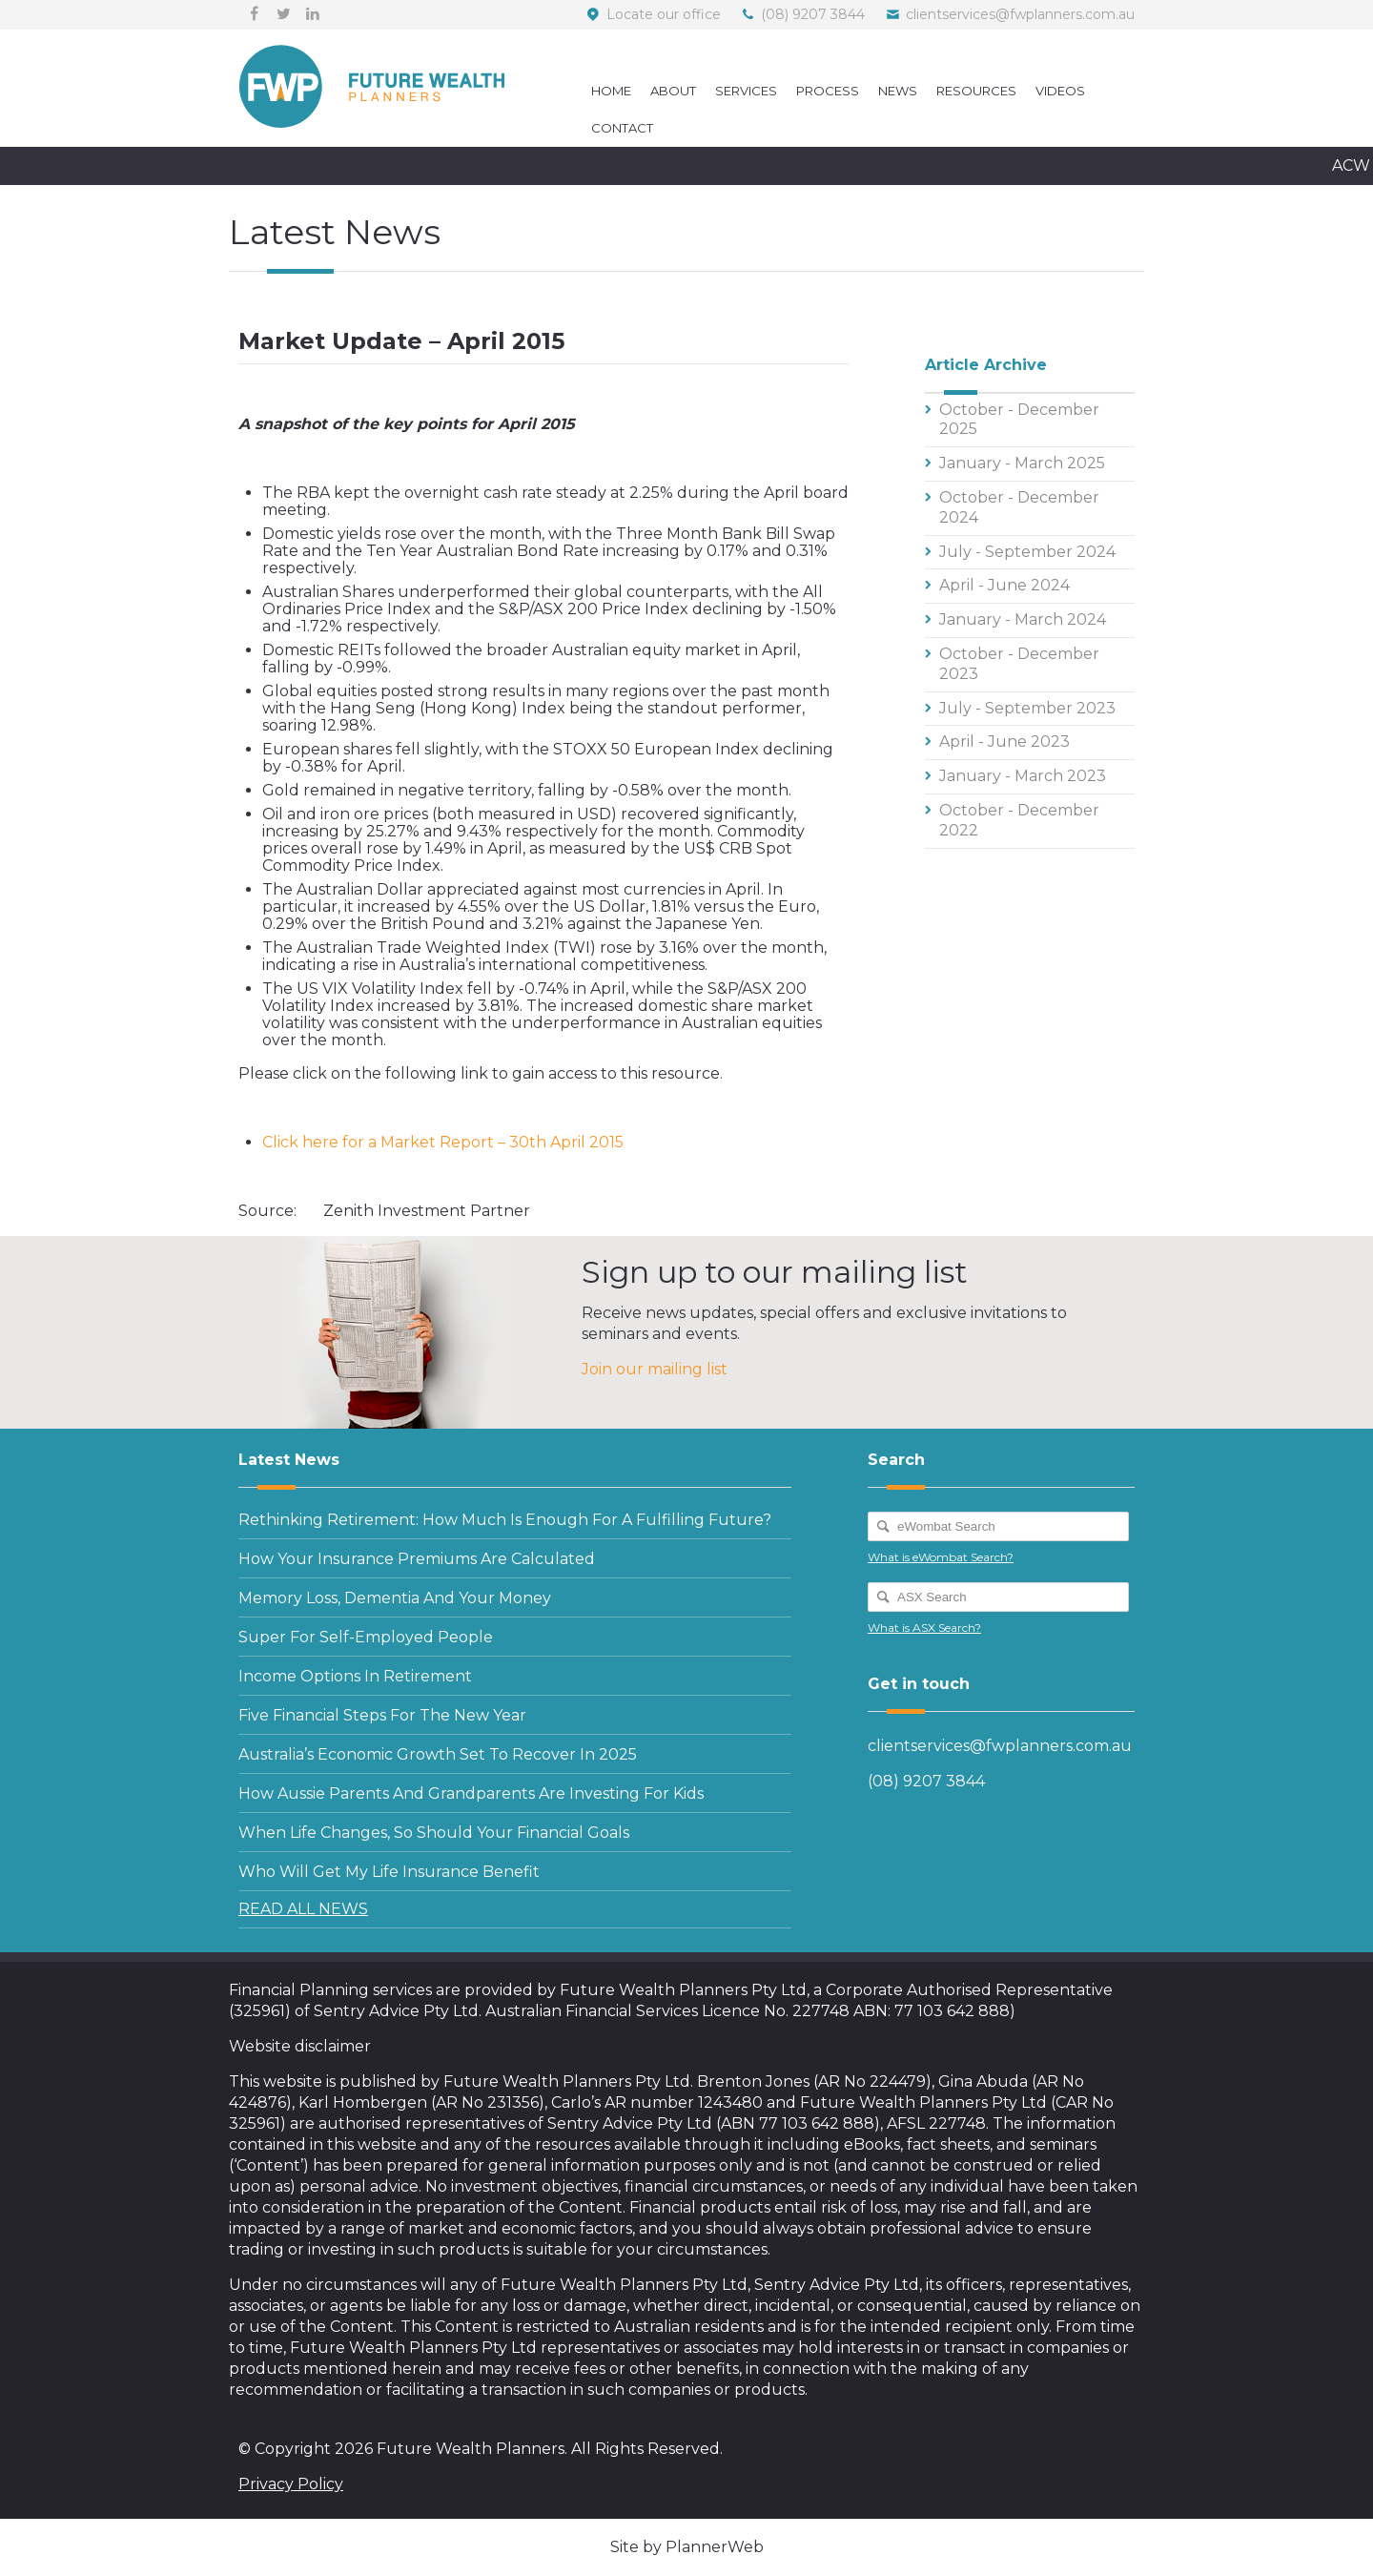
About (673, 90)
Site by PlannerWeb (687, 2547)
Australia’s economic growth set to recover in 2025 (437, 1754)
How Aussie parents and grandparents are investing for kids (471, 1793)
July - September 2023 (1027, 708)
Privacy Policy (290, 2484)
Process (827, 90)
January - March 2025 (1022, 463)
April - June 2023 (1004, 741)
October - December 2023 (1019, 664)
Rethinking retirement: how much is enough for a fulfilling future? (504, 1520)
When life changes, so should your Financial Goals (433, 1833)
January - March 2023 (1022, 776)
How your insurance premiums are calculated (416, 1559)
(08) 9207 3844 (813, 14)
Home (611, 90)
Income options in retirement (355, 1676)
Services (746, 90)
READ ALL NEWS (303, 1909)
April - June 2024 (1004, 585)
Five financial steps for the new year (382, 1715)
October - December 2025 (1019, 420)
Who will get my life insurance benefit (389, 1872)
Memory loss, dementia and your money (394, 1598)
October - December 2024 (1019, 507)
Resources (976, 90)
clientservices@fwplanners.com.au (1020, 14)
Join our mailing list (654, 1369)
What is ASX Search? (924, 1627)
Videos (1060, 90)
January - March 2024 (1022, 619)
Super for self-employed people (365, 1637)
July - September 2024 (1027, 552)
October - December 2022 (1019, 820)
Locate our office (663, 14)
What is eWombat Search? (941, 1557)
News (897, 90)
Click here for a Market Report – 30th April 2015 (443, 1142)
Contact (622, 127)
